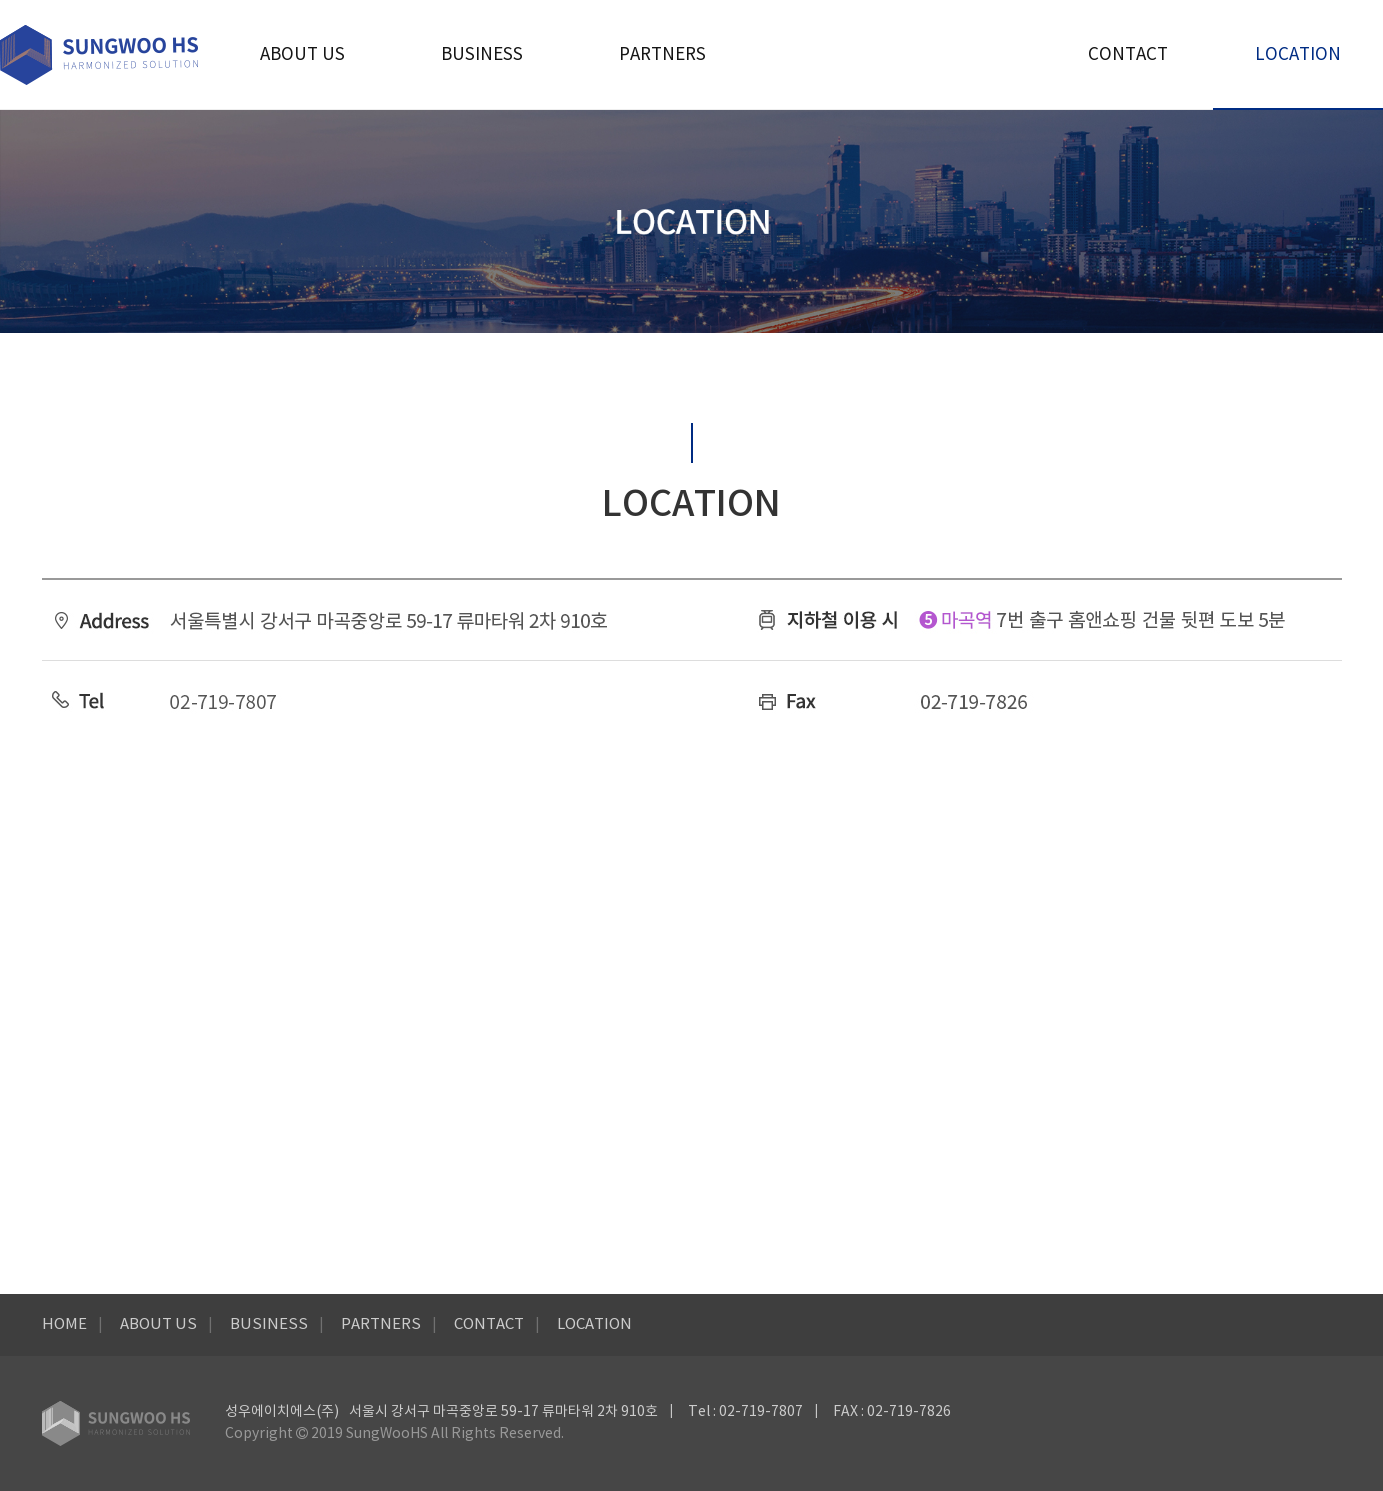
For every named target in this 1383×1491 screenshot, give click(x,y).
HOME (64, 1324)
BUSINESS (482, 55)
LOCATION (1298, 55)
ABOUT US (302, 55)
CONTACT (1128, 55)
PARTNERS (662, 55)
